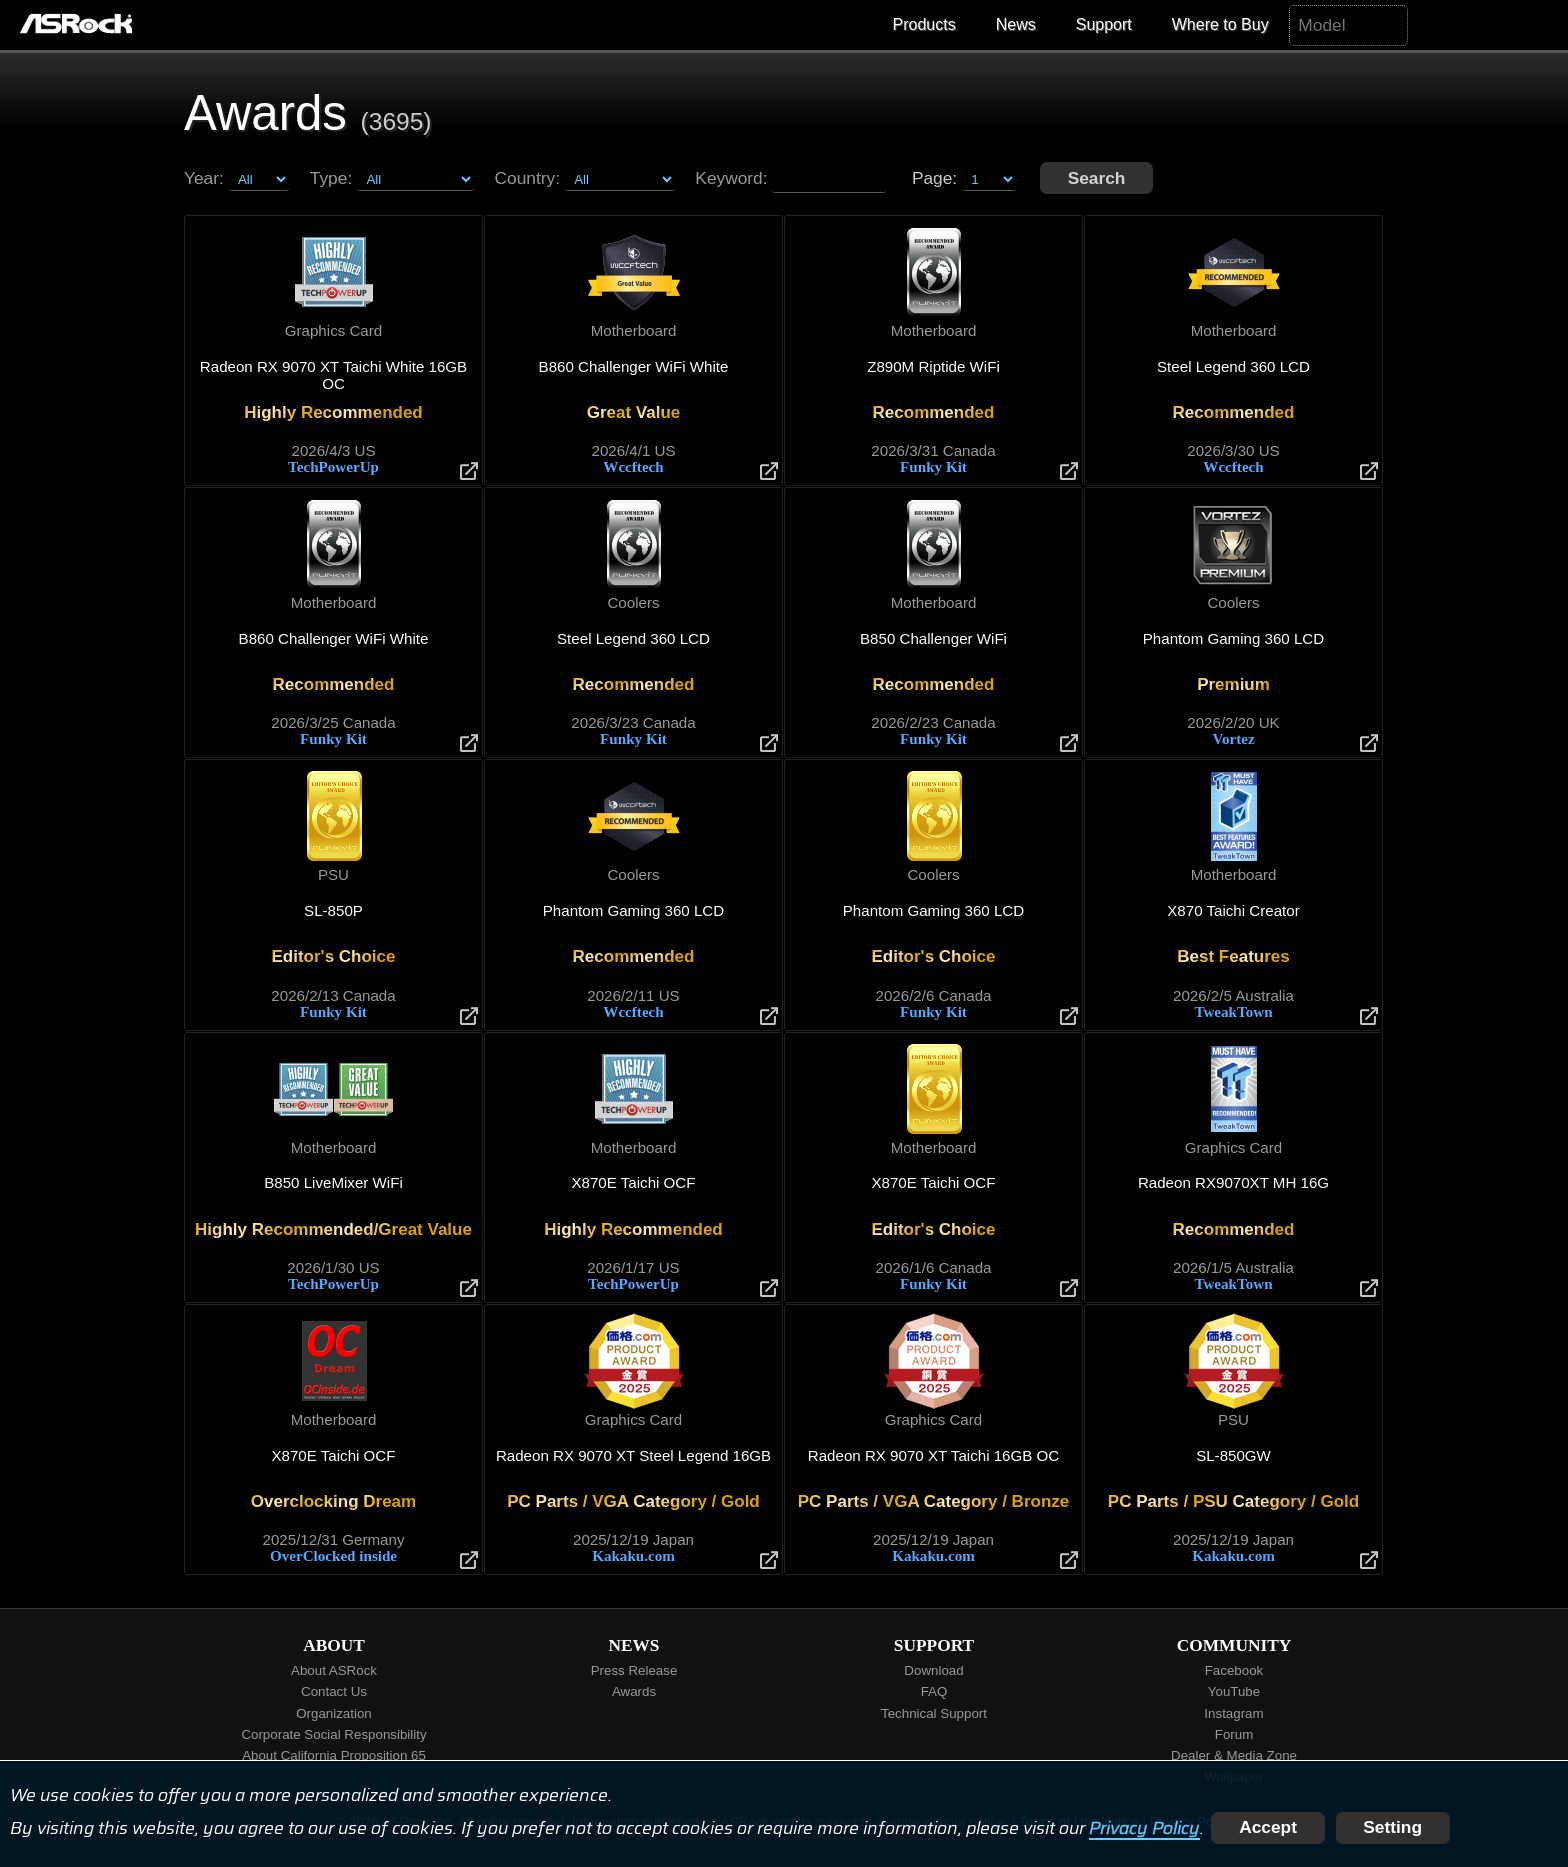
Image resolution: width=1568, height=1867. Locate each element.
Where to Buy (1220, 24)
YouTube (1234, 1691)
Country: (528, 178)
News (1016, 24)
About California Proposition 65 (334, 1755)
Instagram (1233, 1713)
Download (933, 1670)
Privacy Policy (1144, 1827)
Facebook (1234, 1670)
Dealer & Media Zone (1234, 1755)
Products (924, 24)
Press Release (634, 1670)
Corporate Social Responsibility (333, 1734)
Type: (331, 178)
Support (1104, 24)
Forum (1234, 1734)
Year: (204, 178)
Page (932, 178)
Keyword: (731, 178)
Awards (634, 1691)
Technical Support (934, 1713)
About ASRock (334, 1670)
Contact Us (334, 1691)
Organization (334, 1713)
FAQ (934, 1691)
